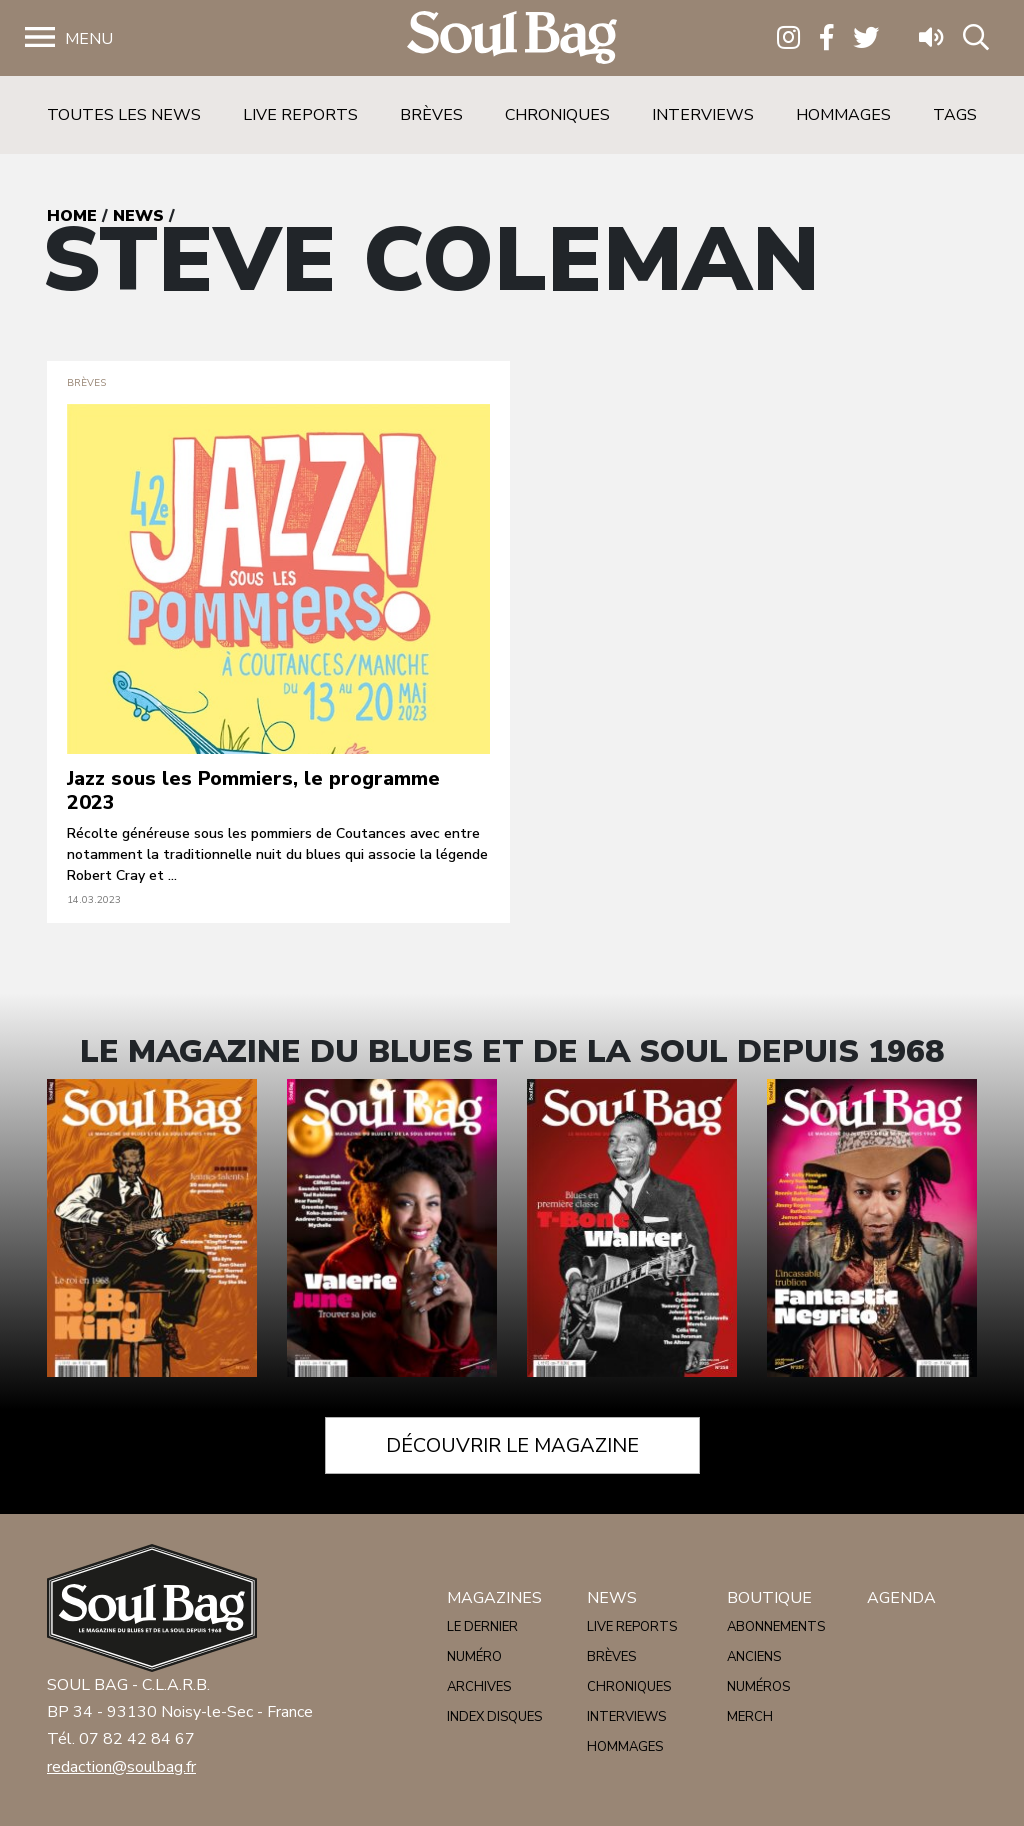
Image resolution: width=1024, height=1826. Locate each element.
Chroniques (557, 115)
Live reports (300, 115)
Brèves (431, 115)
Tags (955, 115)
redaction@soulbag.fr (121, 1767)
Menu (89, 39)
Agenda (901, 1598)
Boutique (769, 1598)
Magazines (494, 1598)
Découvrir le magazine (512, 1445)
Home (72, 216)
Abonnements (776, 1627)
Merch (750, 1717)
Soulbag (512, 38)
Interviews (703, 115)
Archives (479, 1687)
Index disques (494, 1717)
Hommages (843, 115)
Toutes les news (124, 115)
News (138, 216)
